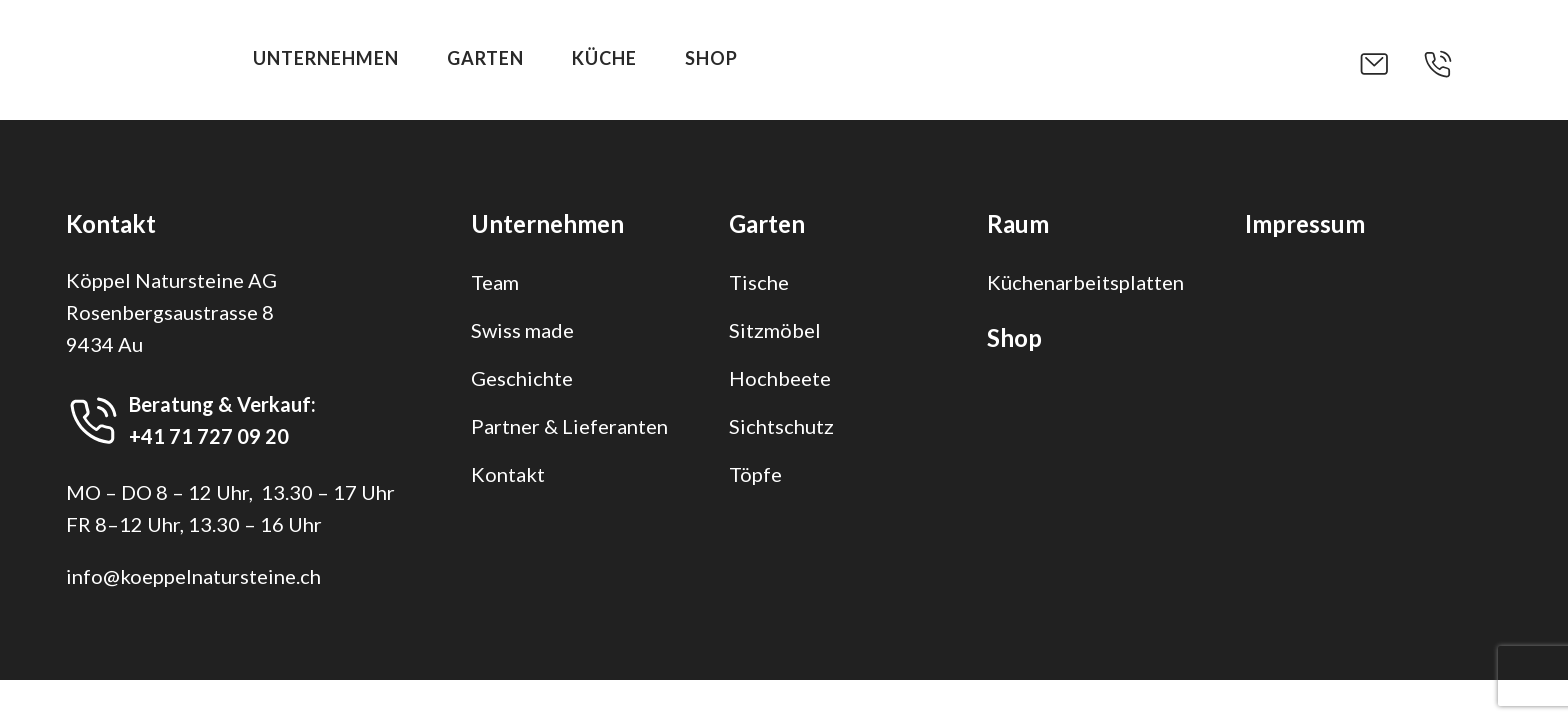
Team (495, 282)
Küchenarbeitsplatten (1085, 282)
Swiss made (522, 330)
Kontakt (508, 474)
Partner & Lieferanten (569, 426)
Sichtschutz (781, 426)
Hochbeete (780, 378)
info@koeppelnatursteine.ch (193, 576)
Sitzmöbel (775, 330)
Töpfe (755, 474)
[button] (1390, 64)
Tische (759, 282)
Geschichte (522, 378)
